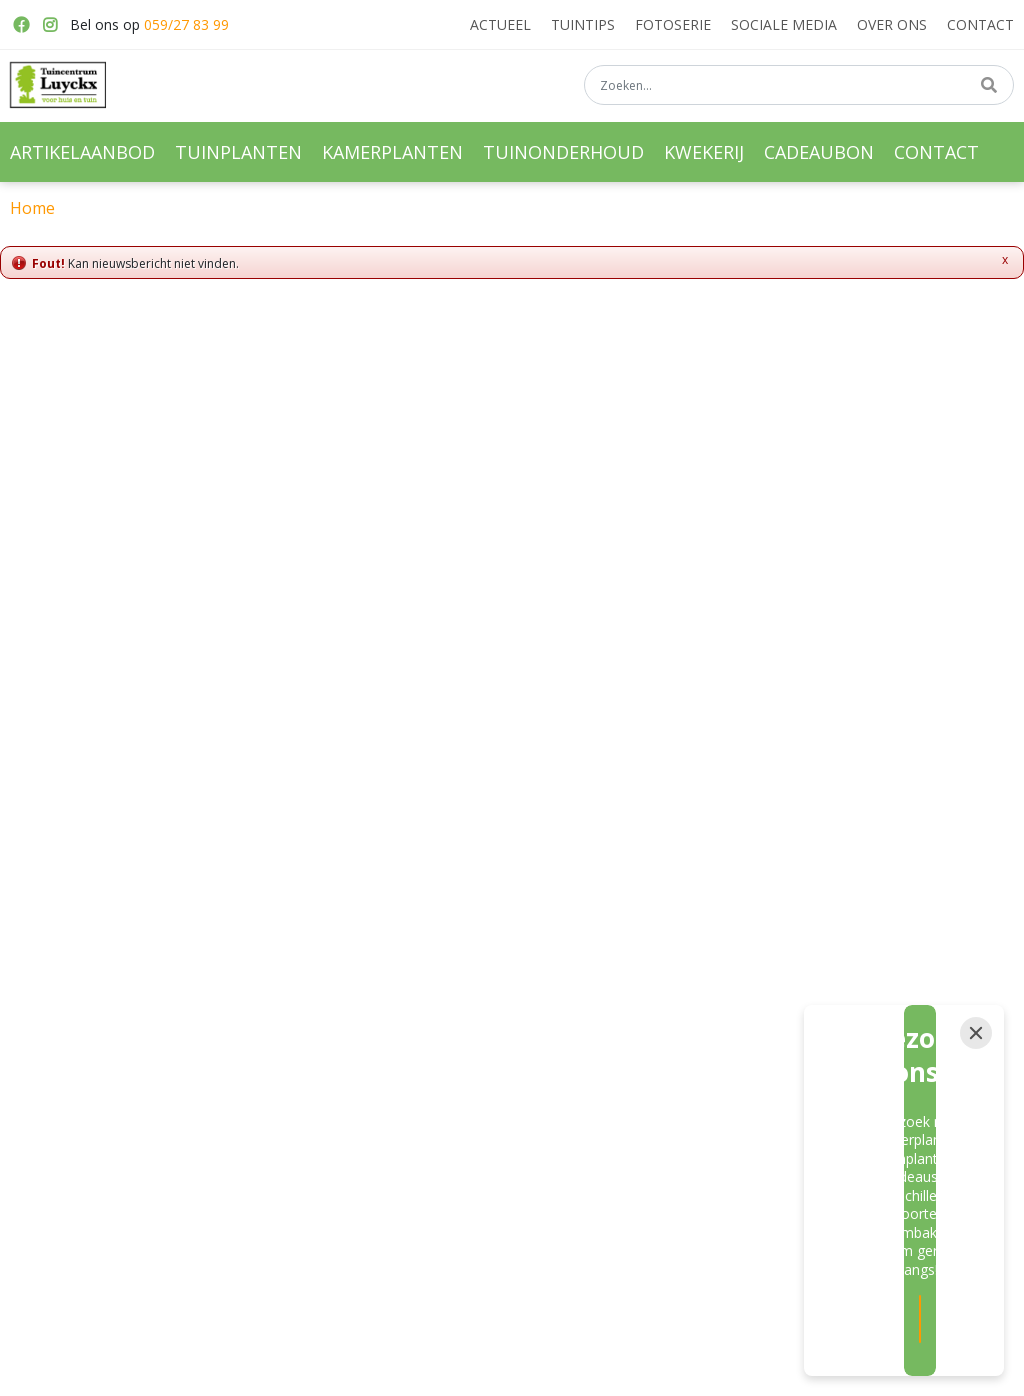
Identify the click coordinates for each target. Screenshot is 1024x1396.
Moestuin (464, 1089)
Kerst (452, 1124)
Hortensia (634, 1124)
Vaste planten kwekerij (673, 1020)
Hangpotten (305, 1144)
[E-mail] (461, 897)
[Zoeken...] (799, 89)
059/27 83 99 (186, 24)
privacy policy (724, 846)
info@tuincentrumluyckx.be (846, 1075)
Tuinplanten (305, 1040)
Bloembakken (311, 1109)
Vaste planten (478, 1020)
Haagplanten (643, 1089)
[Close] (976, 1160)
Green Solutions (549, 1368)
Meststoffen (473, 1055)
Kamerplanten (312, 1075)
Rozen (623, 1055)
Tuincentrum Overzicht (678, 1368)
